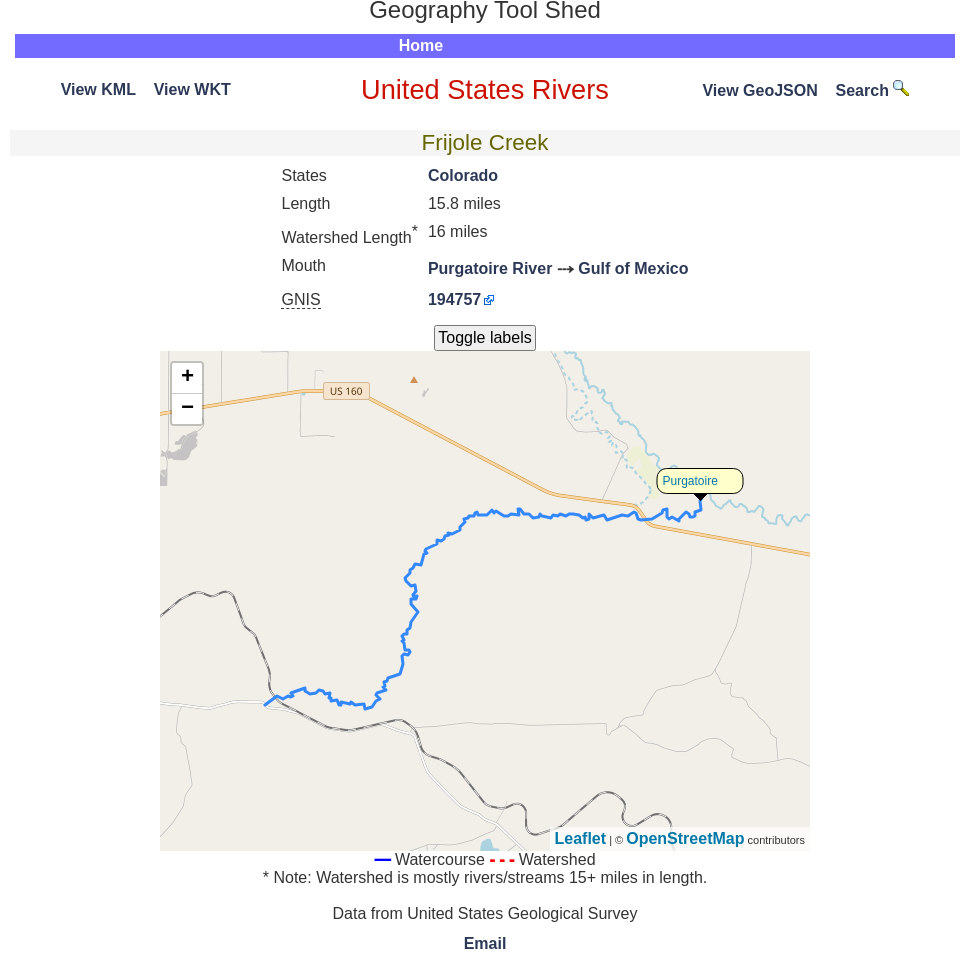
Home (421, 45)
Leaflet (581, 838)
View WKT (192, 89)
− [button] (187, 409)
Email (485, 943)
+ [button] (187, 378)
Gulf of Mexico (633, 268)
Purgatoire (690, 481)
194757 (454, 299)
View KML (98, 89)
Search (873, 90)
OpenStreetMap (685, 838)
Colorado (463, 175)
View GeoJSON (759, 90)
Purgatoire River (490, 268)
